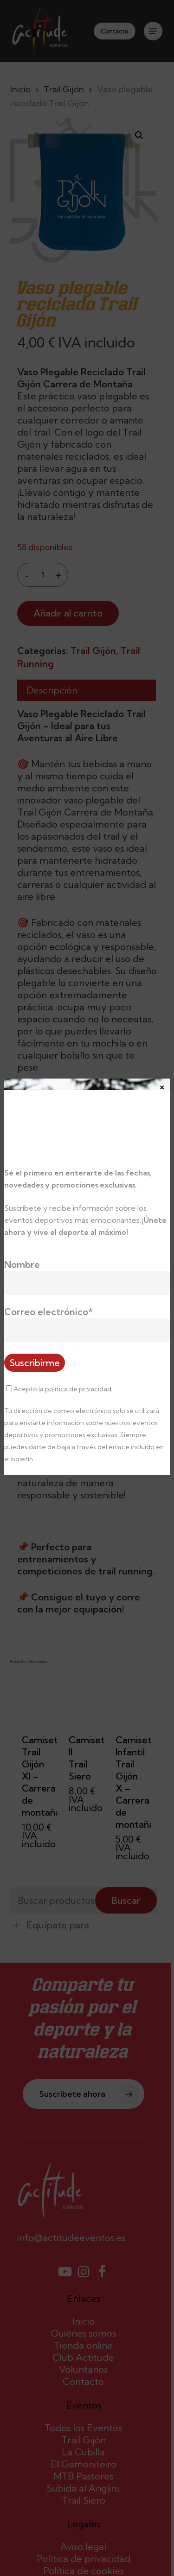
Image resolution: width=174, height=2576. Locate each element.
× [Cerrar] (162, 1086)
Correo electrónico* (48, 1311)
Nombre (22, 1264)
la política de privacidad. (76, 1389)
